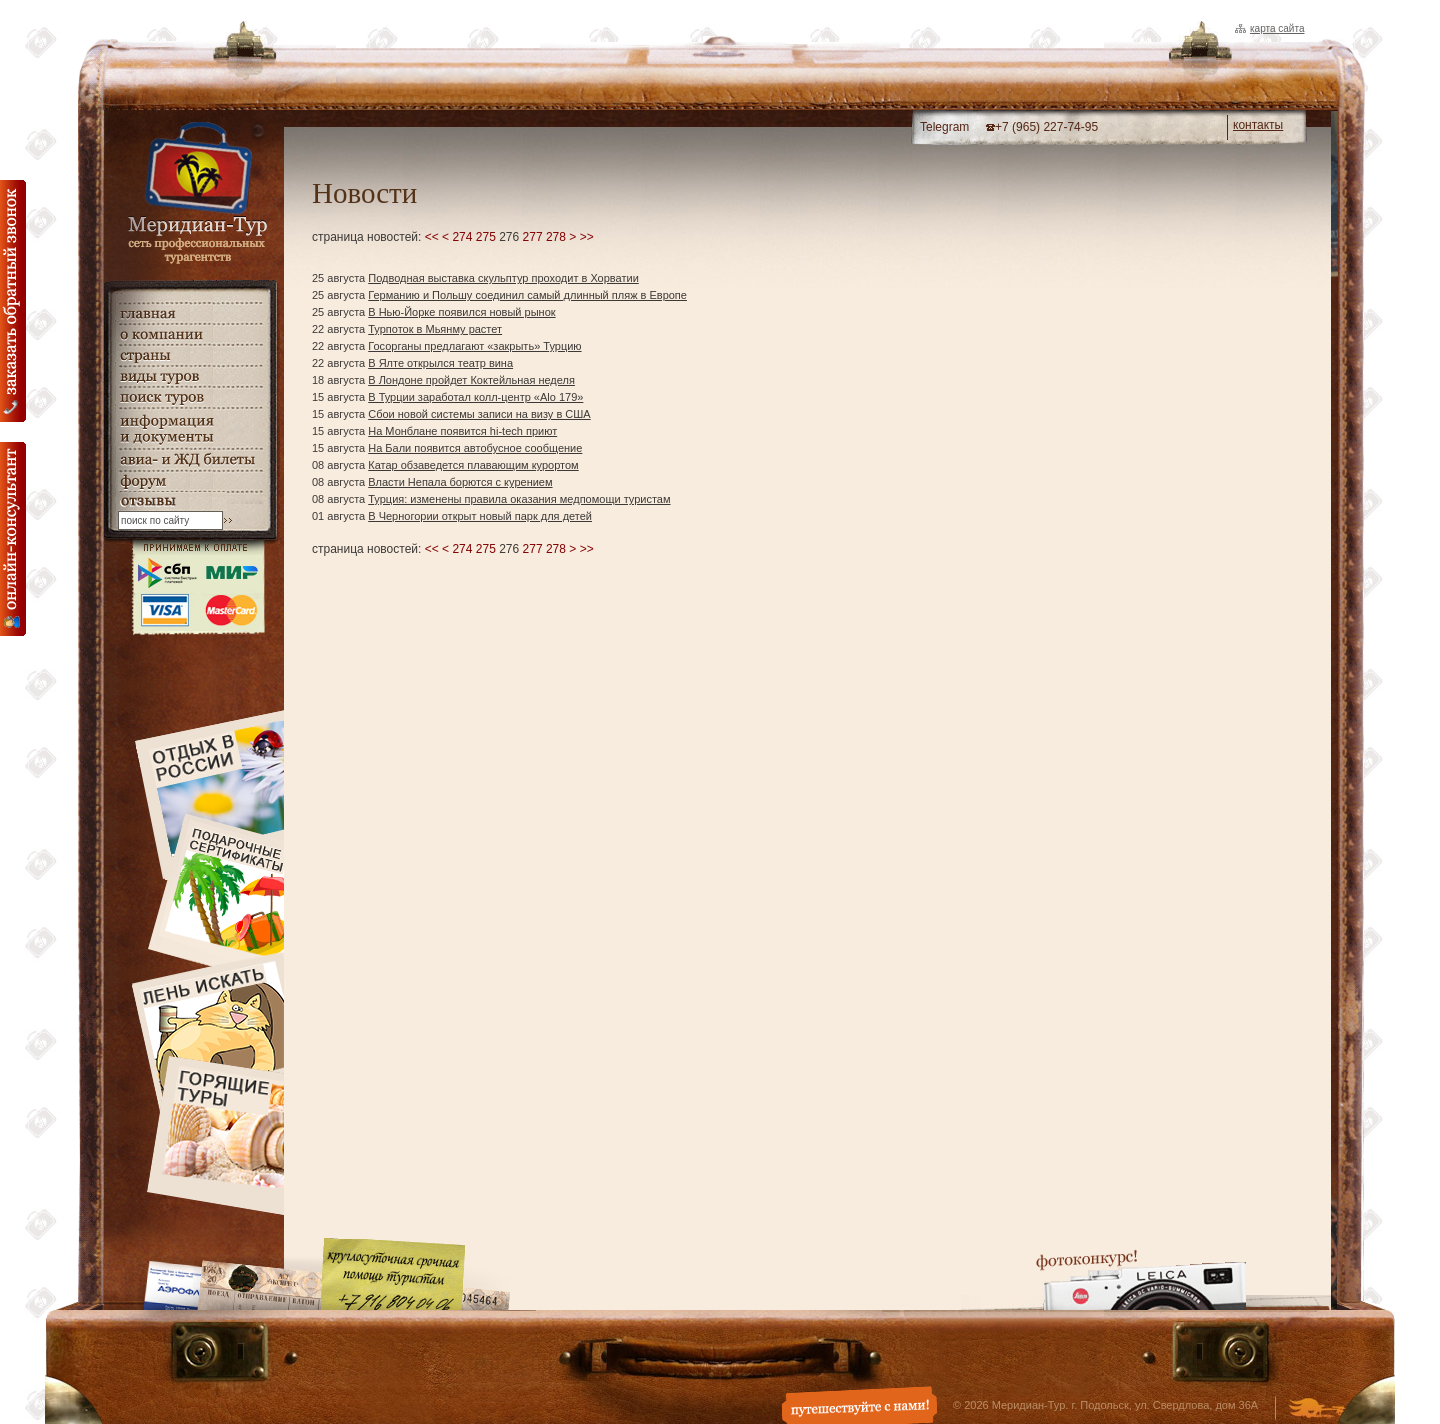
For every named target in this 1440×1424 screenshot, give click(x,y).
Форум (190, 481)
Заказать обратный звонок (13, 301)
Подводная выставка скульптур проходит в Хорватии (503, 278)
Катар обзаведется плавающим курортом (473, 465)
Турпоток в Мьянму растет (435, 329)
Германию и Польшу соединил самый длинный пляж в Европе (527, 295)
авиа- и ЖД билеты (190, 460)
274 (462, 237)
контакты (1258, 125)
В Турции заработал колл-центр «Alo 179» (475, 397)
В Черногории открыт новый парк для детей (480, 516)
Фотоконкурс (1141, 1279)
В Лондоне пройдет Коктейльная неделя (471, 380)
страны (190, 355)
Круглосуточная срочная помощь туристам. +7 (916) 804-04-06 (393, 1273)
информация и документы (190, 428)
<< (432, 237)
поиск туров (190, 397)
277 (533, 237)
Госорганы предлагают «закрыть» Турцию (474, 346)
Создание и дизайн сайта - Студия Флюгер (1316, 1410)
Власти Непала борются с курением (460, 482)
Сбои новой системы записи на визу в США (479, 414)
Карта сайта (1277, 28)
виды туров (190, 376)
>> (587, 237)
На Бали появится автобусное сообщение (475, 448)
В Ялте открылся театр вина (440, 363)
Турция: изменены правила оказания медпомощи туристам (519, 499)
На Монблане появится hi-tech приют (462, 431)
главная (190, 313)
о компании (190, 334)
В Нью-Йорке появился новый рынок (461, 312)
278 (556, 237)
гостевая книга (190, 501)
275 (486, 237)
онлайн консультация (13, 539)
